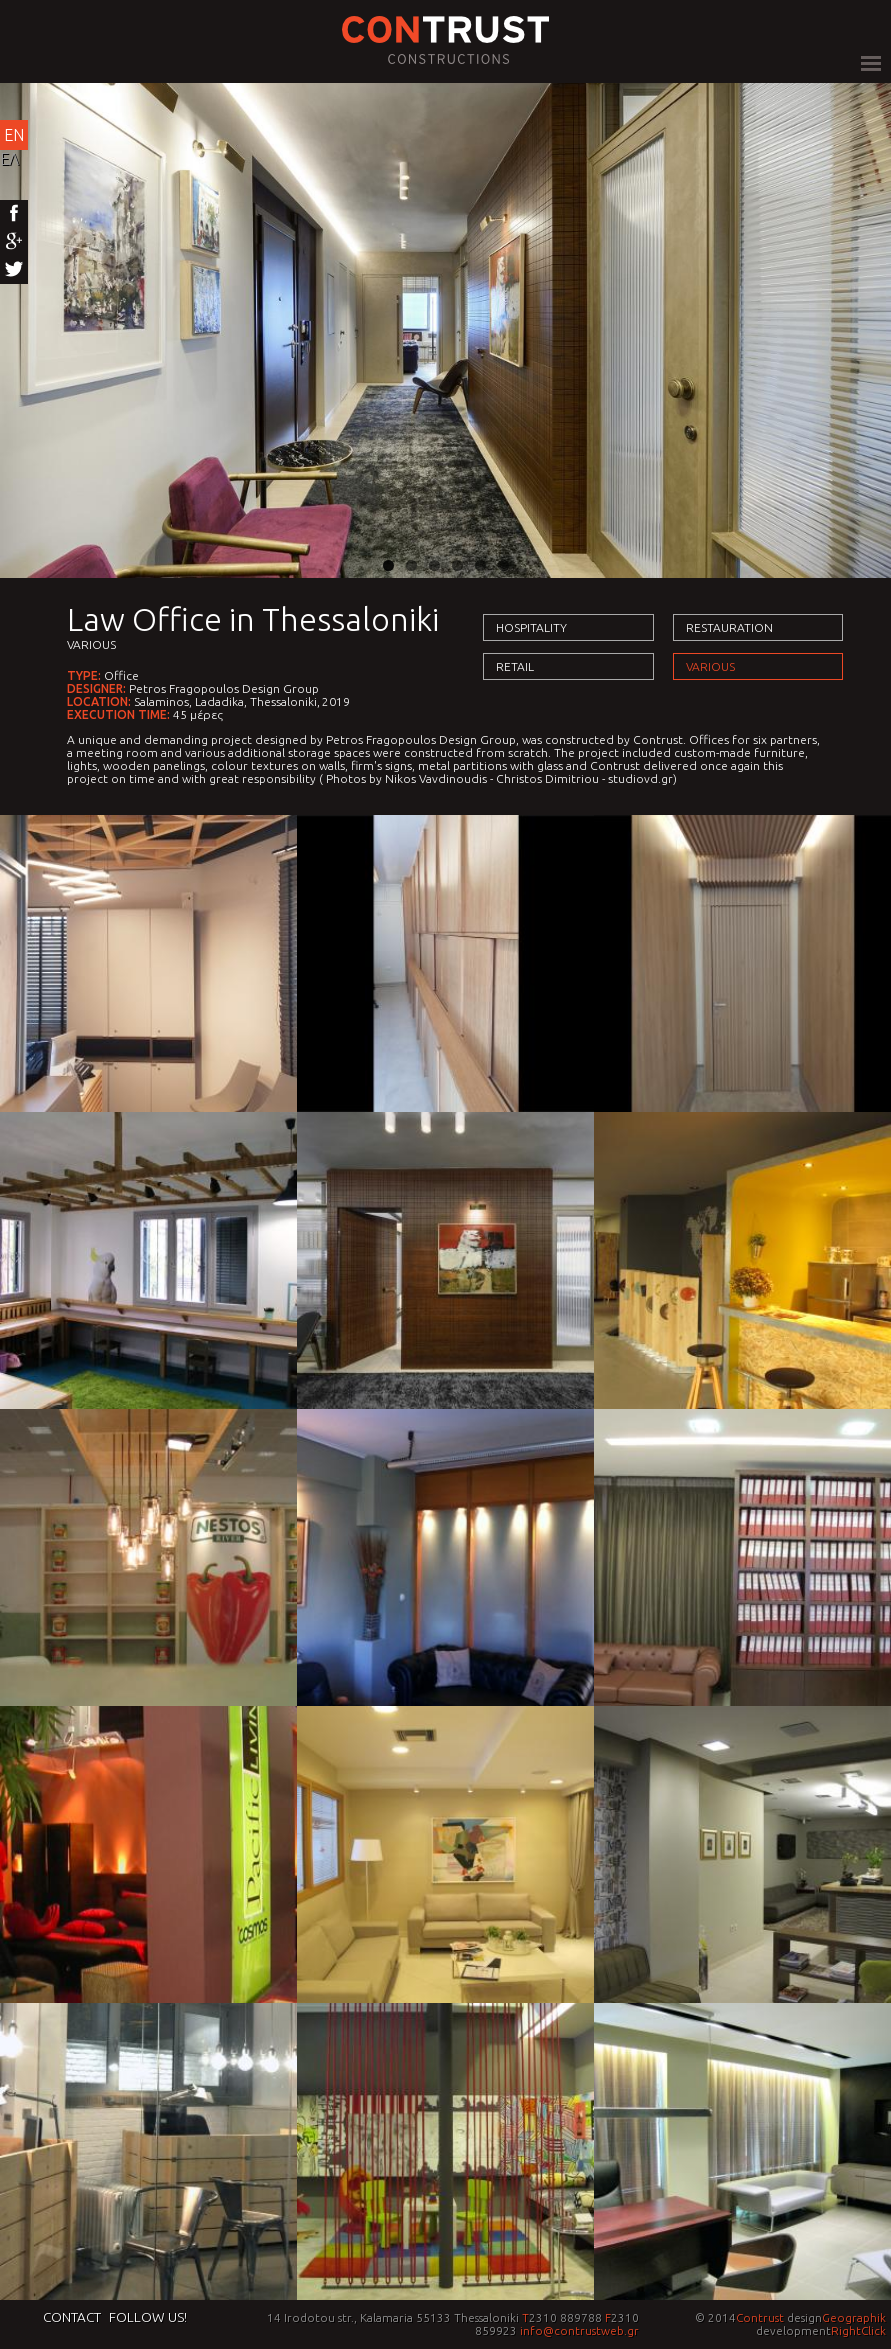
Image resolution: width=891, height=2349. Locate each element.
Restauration (729, 627)
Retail (515, 666)
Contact (72, 2317)
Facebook (14, 214)
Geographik (854, 2317)
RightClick (858, 2330)
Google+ (14, 242)
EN (14, 135)
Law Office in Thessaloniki (253, 619)
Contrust (760, 2317)
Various (91, 644)
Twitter (14, 270)
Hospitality (531, 627)
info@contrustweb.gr (579, 2330)
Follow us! (148, 2317)
